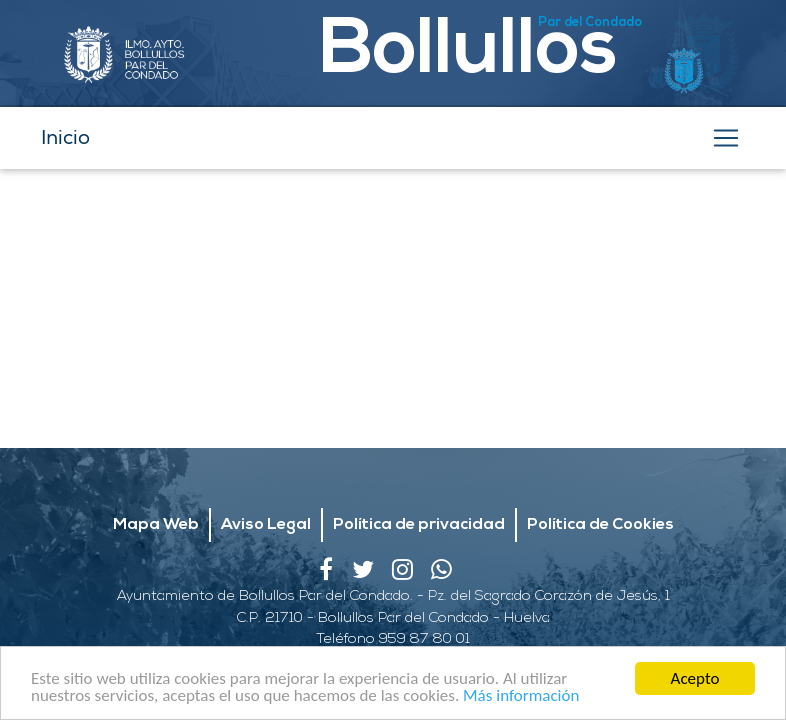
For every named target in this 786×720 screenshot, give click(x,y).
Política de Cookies (600, 525)
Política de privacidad (419, 525)
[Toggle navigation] (726, 138)
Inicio (65, 137)
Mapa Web (156, 525)
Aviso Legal (266, 525)
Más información (521, 696)
